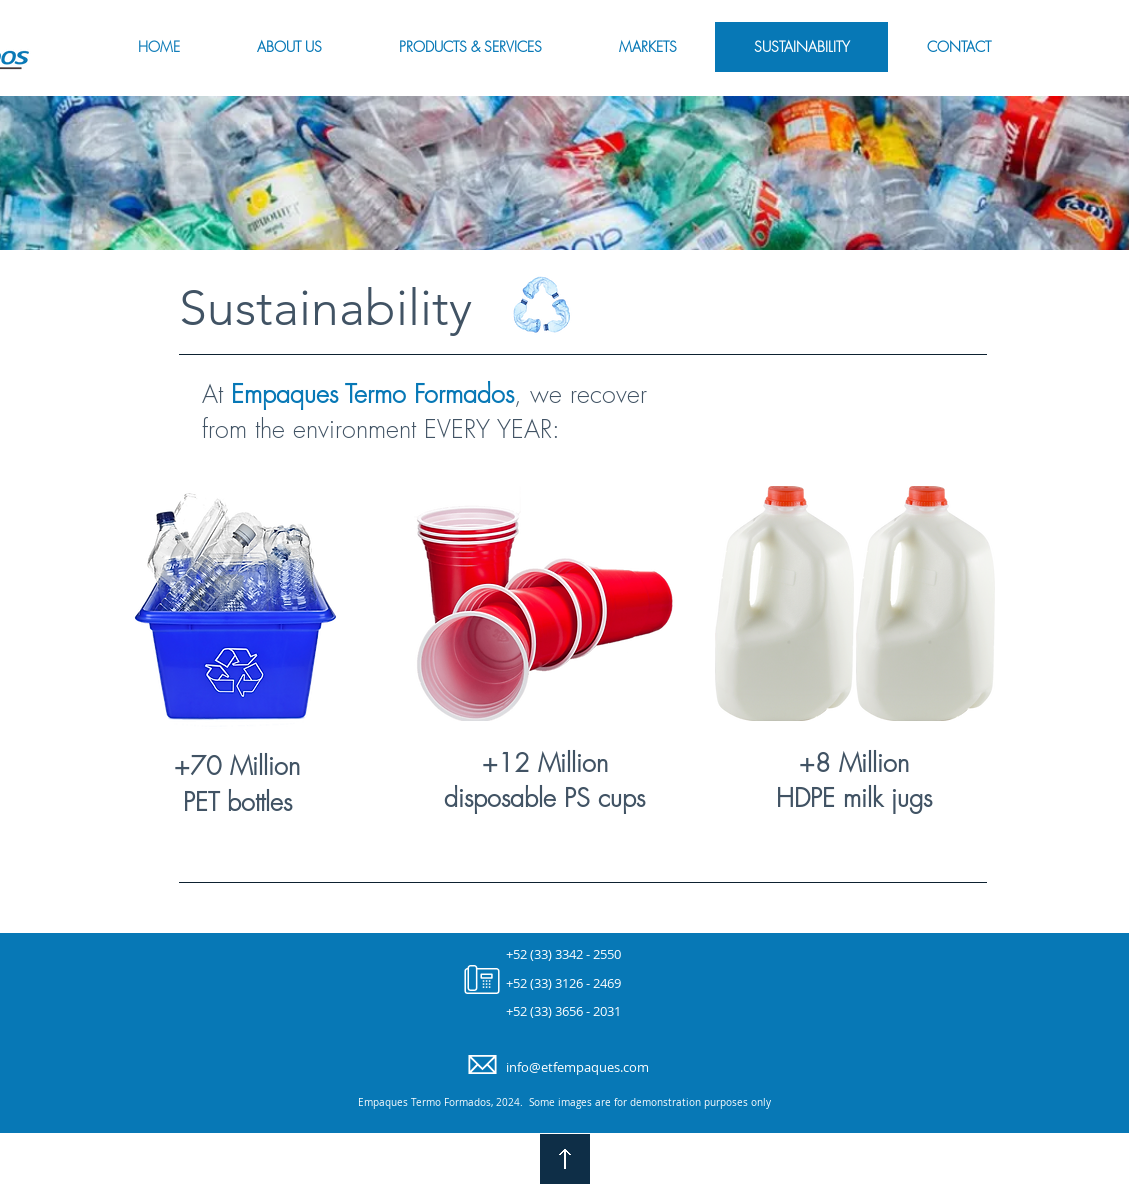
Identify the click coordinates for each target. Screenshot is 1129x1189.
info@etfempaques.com (577, 1067)
